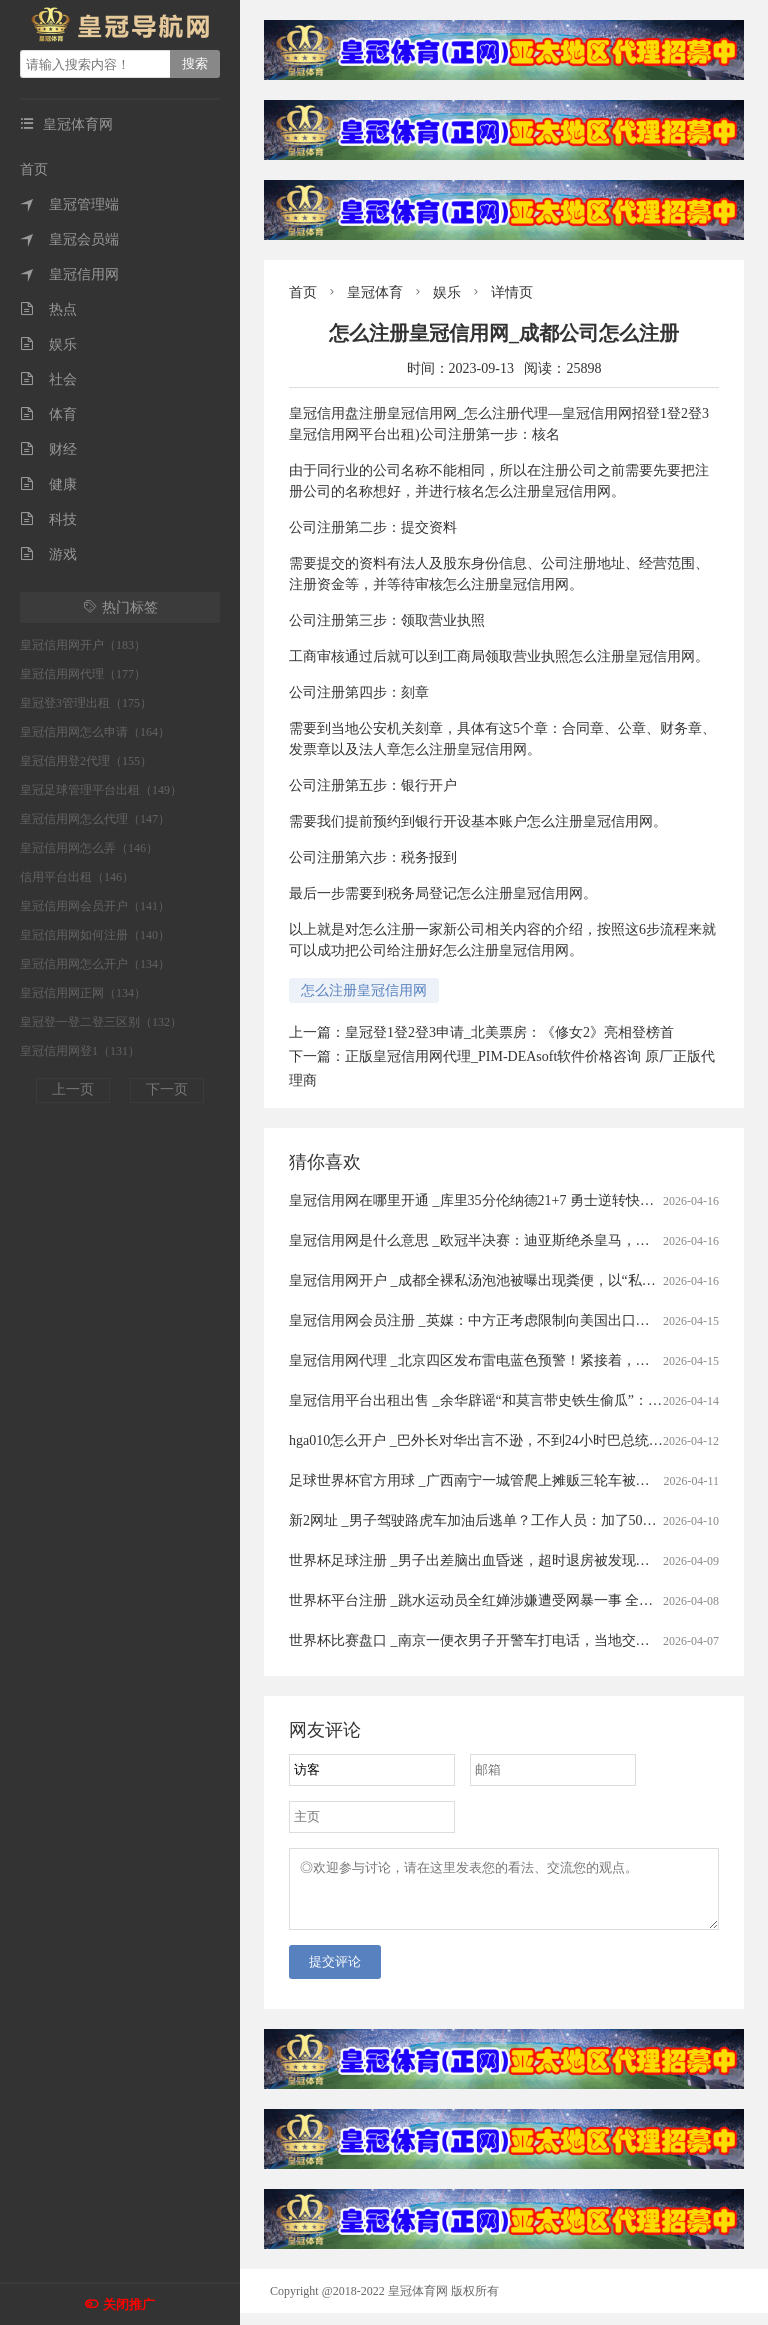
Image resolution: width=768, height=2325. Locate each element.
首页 (34, 169)
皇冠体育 (375, 292)
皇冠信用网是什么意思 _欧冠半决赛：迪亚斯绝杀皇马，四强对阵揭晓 (504, 1240)
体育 (48, 414)
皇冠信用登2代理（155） (86, 761)
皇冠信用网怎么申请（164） (95, 732)
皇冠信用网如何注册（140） (95, 935)
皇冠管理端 (69, 204)
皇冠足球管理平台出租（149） (101, 790)
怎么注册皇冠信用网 (364, 990)
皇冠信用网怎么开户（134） (95, 964)
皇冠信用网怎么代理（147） (95, 819)
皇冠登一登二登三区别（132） (101, 1022)
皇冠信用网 (69, 274)
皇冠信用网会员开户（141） (95, 906)
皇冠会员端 (69, 239)
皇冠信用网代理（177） (83, 674)
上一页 (73, 1089)
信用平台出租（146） (77, 877)
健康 (48, 484)
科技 (48, 519)
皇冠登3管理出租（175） (86, 703)
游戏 (48, 554)
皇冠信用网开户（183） (83, 645)
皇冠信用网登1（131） (80, 1051)
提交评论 (335, 1973)
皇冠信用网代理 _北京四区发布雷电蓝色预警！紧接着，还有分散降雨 (504, 1360)
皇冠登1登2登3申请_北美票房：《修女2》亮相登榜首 (509, 1032)
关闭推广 (129, 2304)
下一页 (167, 1089)
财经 (48, 449)
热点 (48, 309)
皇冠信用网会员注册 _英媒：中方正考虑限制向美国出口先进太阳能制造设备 (525, 1320)
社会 (48, 379)
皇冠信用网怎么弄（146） (89, 848)
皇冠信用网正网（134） (83, 993)
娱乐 (48, 344)
